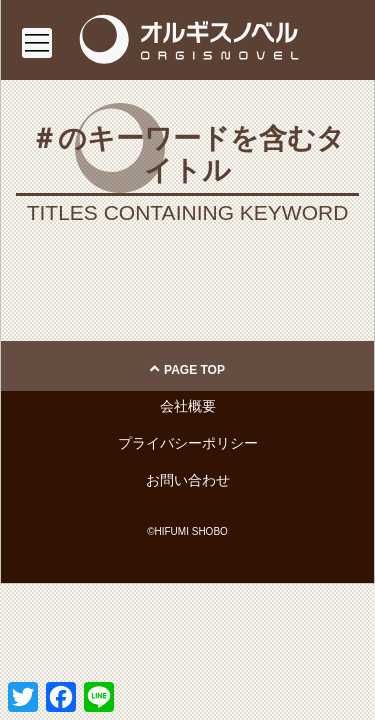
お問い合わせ (188, 480)
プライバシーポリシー (188, 443)
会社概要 (188, 406)
